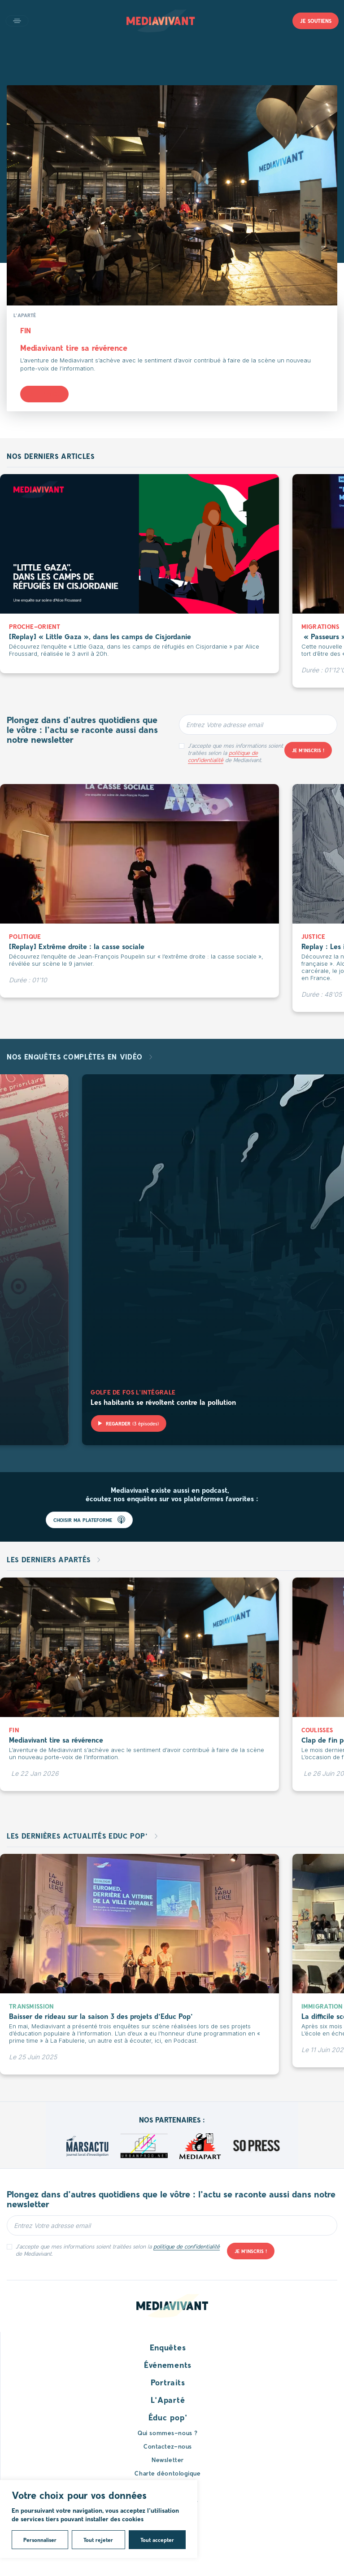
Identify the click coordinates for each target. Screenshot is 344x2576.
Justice (313, 936)
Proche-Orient (35, 626)
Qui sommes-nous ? (168, 2433)
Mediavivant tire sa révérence (73, 348)
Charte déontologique (167, 2473)
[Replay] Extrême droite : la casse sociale (76, 946)
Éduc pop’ (167, 2417)
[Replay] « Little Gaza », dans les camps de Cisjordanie (100, 636)
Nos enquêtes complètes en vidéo (76, 1056)
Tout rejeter (98, 2540)
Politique (25, 936)
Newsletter (168, 2459)
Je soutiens (315, 20)
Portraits (168, 2382)
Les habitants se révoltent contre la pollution (163, 1402)
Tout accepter (157, 2540)
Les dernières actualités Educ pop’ (78, 1835)
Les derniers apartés (50, 1559)
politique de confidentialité (223, 756)
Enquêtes (168, 2347)
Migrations (320, 626)
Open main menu (17, 21)
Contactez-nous (168, 2446)
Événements (168, 2365)
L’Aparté (168, 2400)
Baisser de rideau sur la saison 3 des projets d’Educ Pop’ (101, 2016)
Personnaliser (40, 2540)
